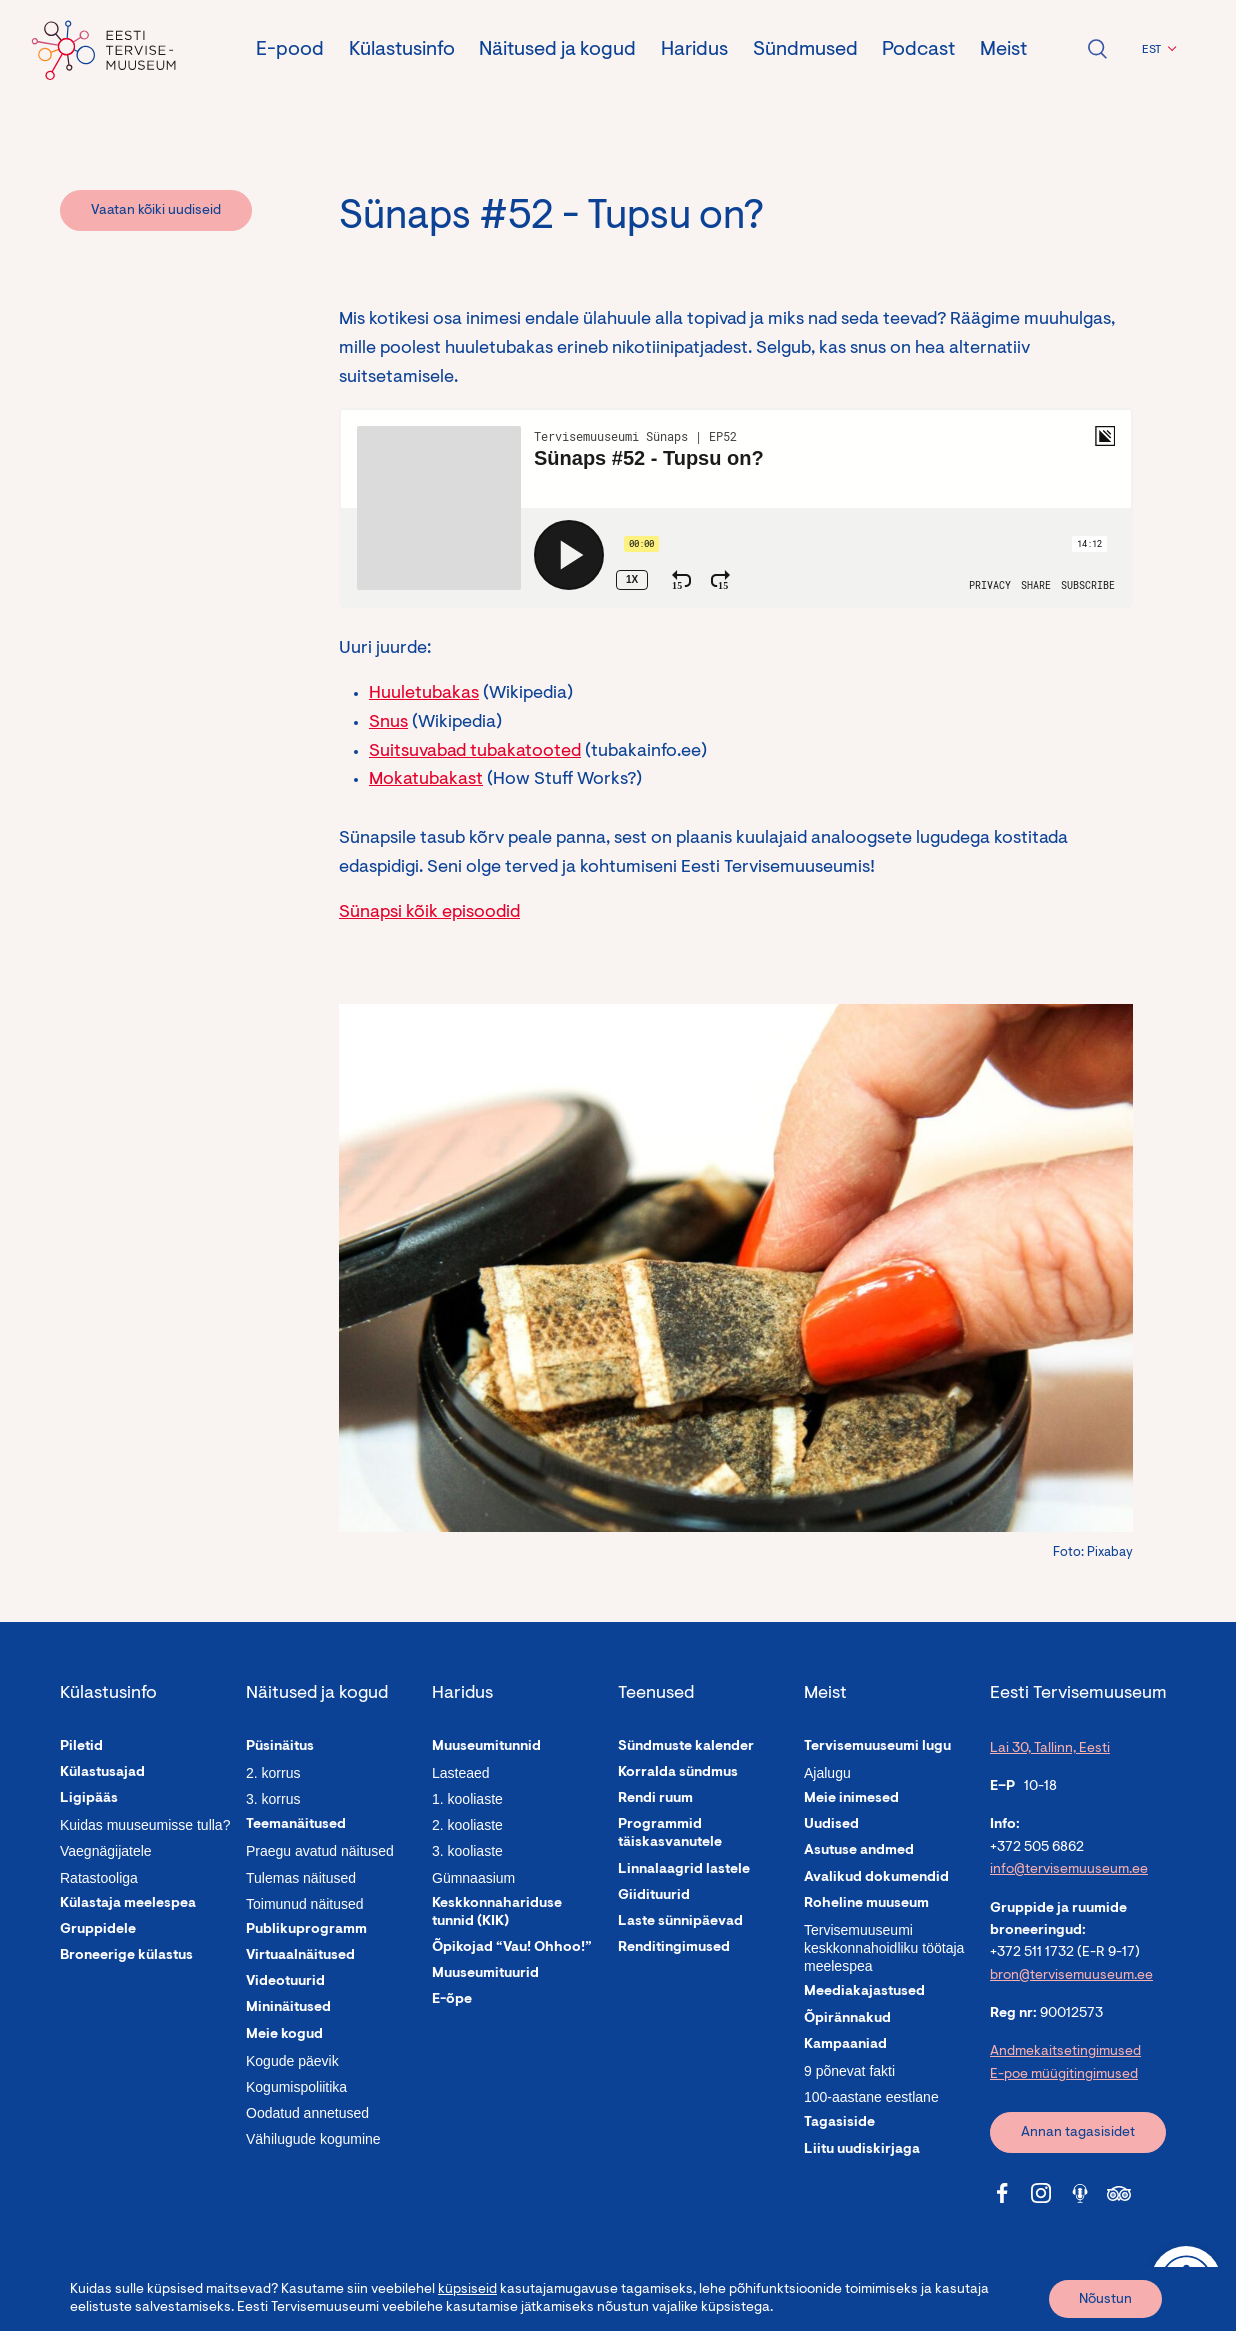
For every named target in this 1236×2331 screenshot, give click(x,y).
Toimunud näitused (305, 1904)
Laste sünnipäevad (680, 1922)
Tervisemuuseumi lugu (877, 1747)
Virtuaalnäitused (300, 1956)
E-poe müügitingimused (1064, 2075)
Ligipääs (89, 1799)
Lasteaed (461, 1773)
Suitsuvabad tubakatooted (475, 752)
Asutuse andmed (859, 1851)
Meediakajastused (864, 1992)
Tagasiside (839, 2123)
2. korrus (273, 1773)
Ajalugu (827, 1773)
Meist (1003, 50)
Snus (388, 723)
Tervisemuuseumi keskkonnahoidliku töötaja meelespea (884, 1948)
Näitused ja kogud (557, 50)
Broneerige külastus (126, 1956)
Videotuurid (285, 1982)
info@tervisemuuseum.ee (1069, 1870)
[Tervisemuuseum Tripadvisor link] (1119, 2193)
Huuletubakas (424, 694)
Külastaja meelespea (128, 1904)
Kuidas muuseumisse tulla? (145, 1825)
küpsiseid (467, 2290)
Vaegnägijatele (106, 1851)
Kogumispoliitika (296, 2087)
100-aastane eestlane (871, 2097)
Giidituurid (654, 1896)
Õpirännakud (847, 2019)
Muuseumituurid (485, 1974)
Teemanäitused (296, 1825)
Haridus (694, 50)
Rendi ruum (655, 1799)
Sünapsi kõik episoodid (429, 913)
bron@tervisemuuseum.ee (1071, 1976)
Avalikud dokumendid (876, 1878)
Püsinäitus (280, 1747)
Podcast (918, 50)
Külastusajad (102, 1773)
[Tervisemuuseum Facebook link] (1002, 2193)
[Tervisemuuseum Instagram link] (1041, 2193)
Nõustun (1105, 2300)
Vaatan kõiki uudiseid (156, 211)
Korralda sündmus (678, 1773)
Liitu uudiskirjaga (862, 2150)
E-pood (290, 50)
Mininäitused (288, 2008)
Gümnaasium (473, 1878)
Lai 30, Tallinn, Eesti (1050, 1749)
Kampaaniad (845, 2045)
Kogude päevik (292, 2061)
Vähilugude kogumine (313, 2139)
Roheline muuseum (866, 1904)
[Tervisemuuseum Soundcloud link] (1080, 2193)
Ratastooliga (99, 1878)
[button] (1156, 50)
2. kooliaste (467, 1825)
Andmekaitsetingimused (1065, 2052)
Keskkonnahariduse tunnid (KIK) (497, 1913)
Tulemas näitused (301, 1878)
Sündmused (805, 50)
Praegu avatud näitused (320, 1851)
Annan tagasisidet (1078, 2133)
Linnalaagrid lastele (684, 1870)
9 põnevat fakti (849, 2071)
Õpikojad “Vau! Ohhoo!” (512, 1948)
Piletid (81, 1747)
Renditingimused (674, 1948)
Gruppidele (98, 1930)
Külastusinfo (402, 50)
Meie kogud (284, 2035)
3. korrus (273, 1799)
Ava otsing (1097, 49)
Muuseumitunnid (486, 1747)
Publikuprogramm (306, 1930)
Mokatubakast (426, 780)
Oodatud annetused (307, 2113)
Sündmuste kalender (686, 1747)
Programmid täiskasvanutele (670, 1834)
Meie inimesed (851, 1799)
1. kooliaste (467, 1799)
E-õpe (452, 2000)
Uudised (831, 1825)
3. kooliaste (467, 1851)
